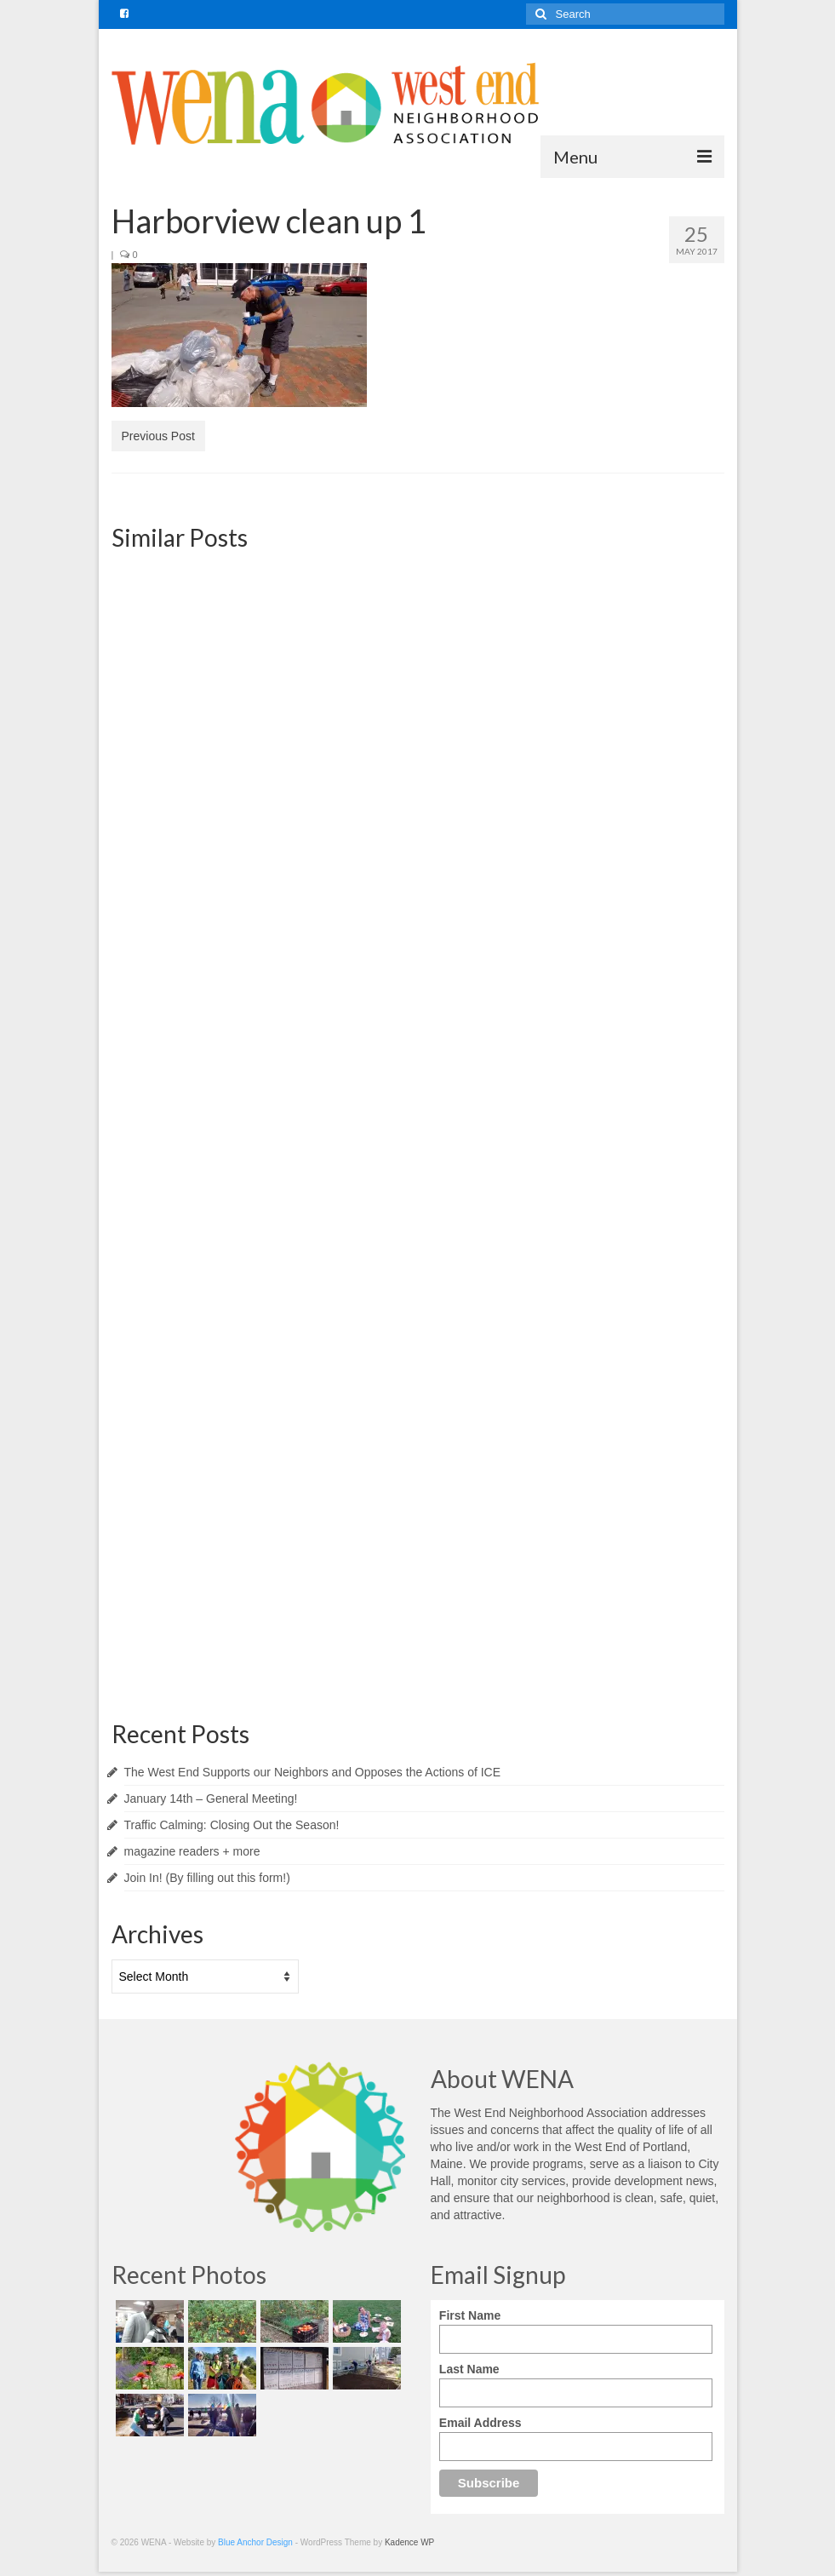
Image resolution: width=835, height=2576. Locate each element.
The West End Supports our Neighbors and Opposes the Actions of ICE (312, 1772)
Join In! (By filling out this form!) (207, 1878)
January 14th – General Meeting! (211, 1798)
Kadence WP (409, 2542)
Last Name (469, 2369)
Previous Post (158, 436)
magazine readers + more (192, 1851)
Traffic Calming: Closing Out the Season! (232, 1825)
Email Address (480, 2423)
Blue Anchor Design (255, 2542)
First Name (469, 2315)
